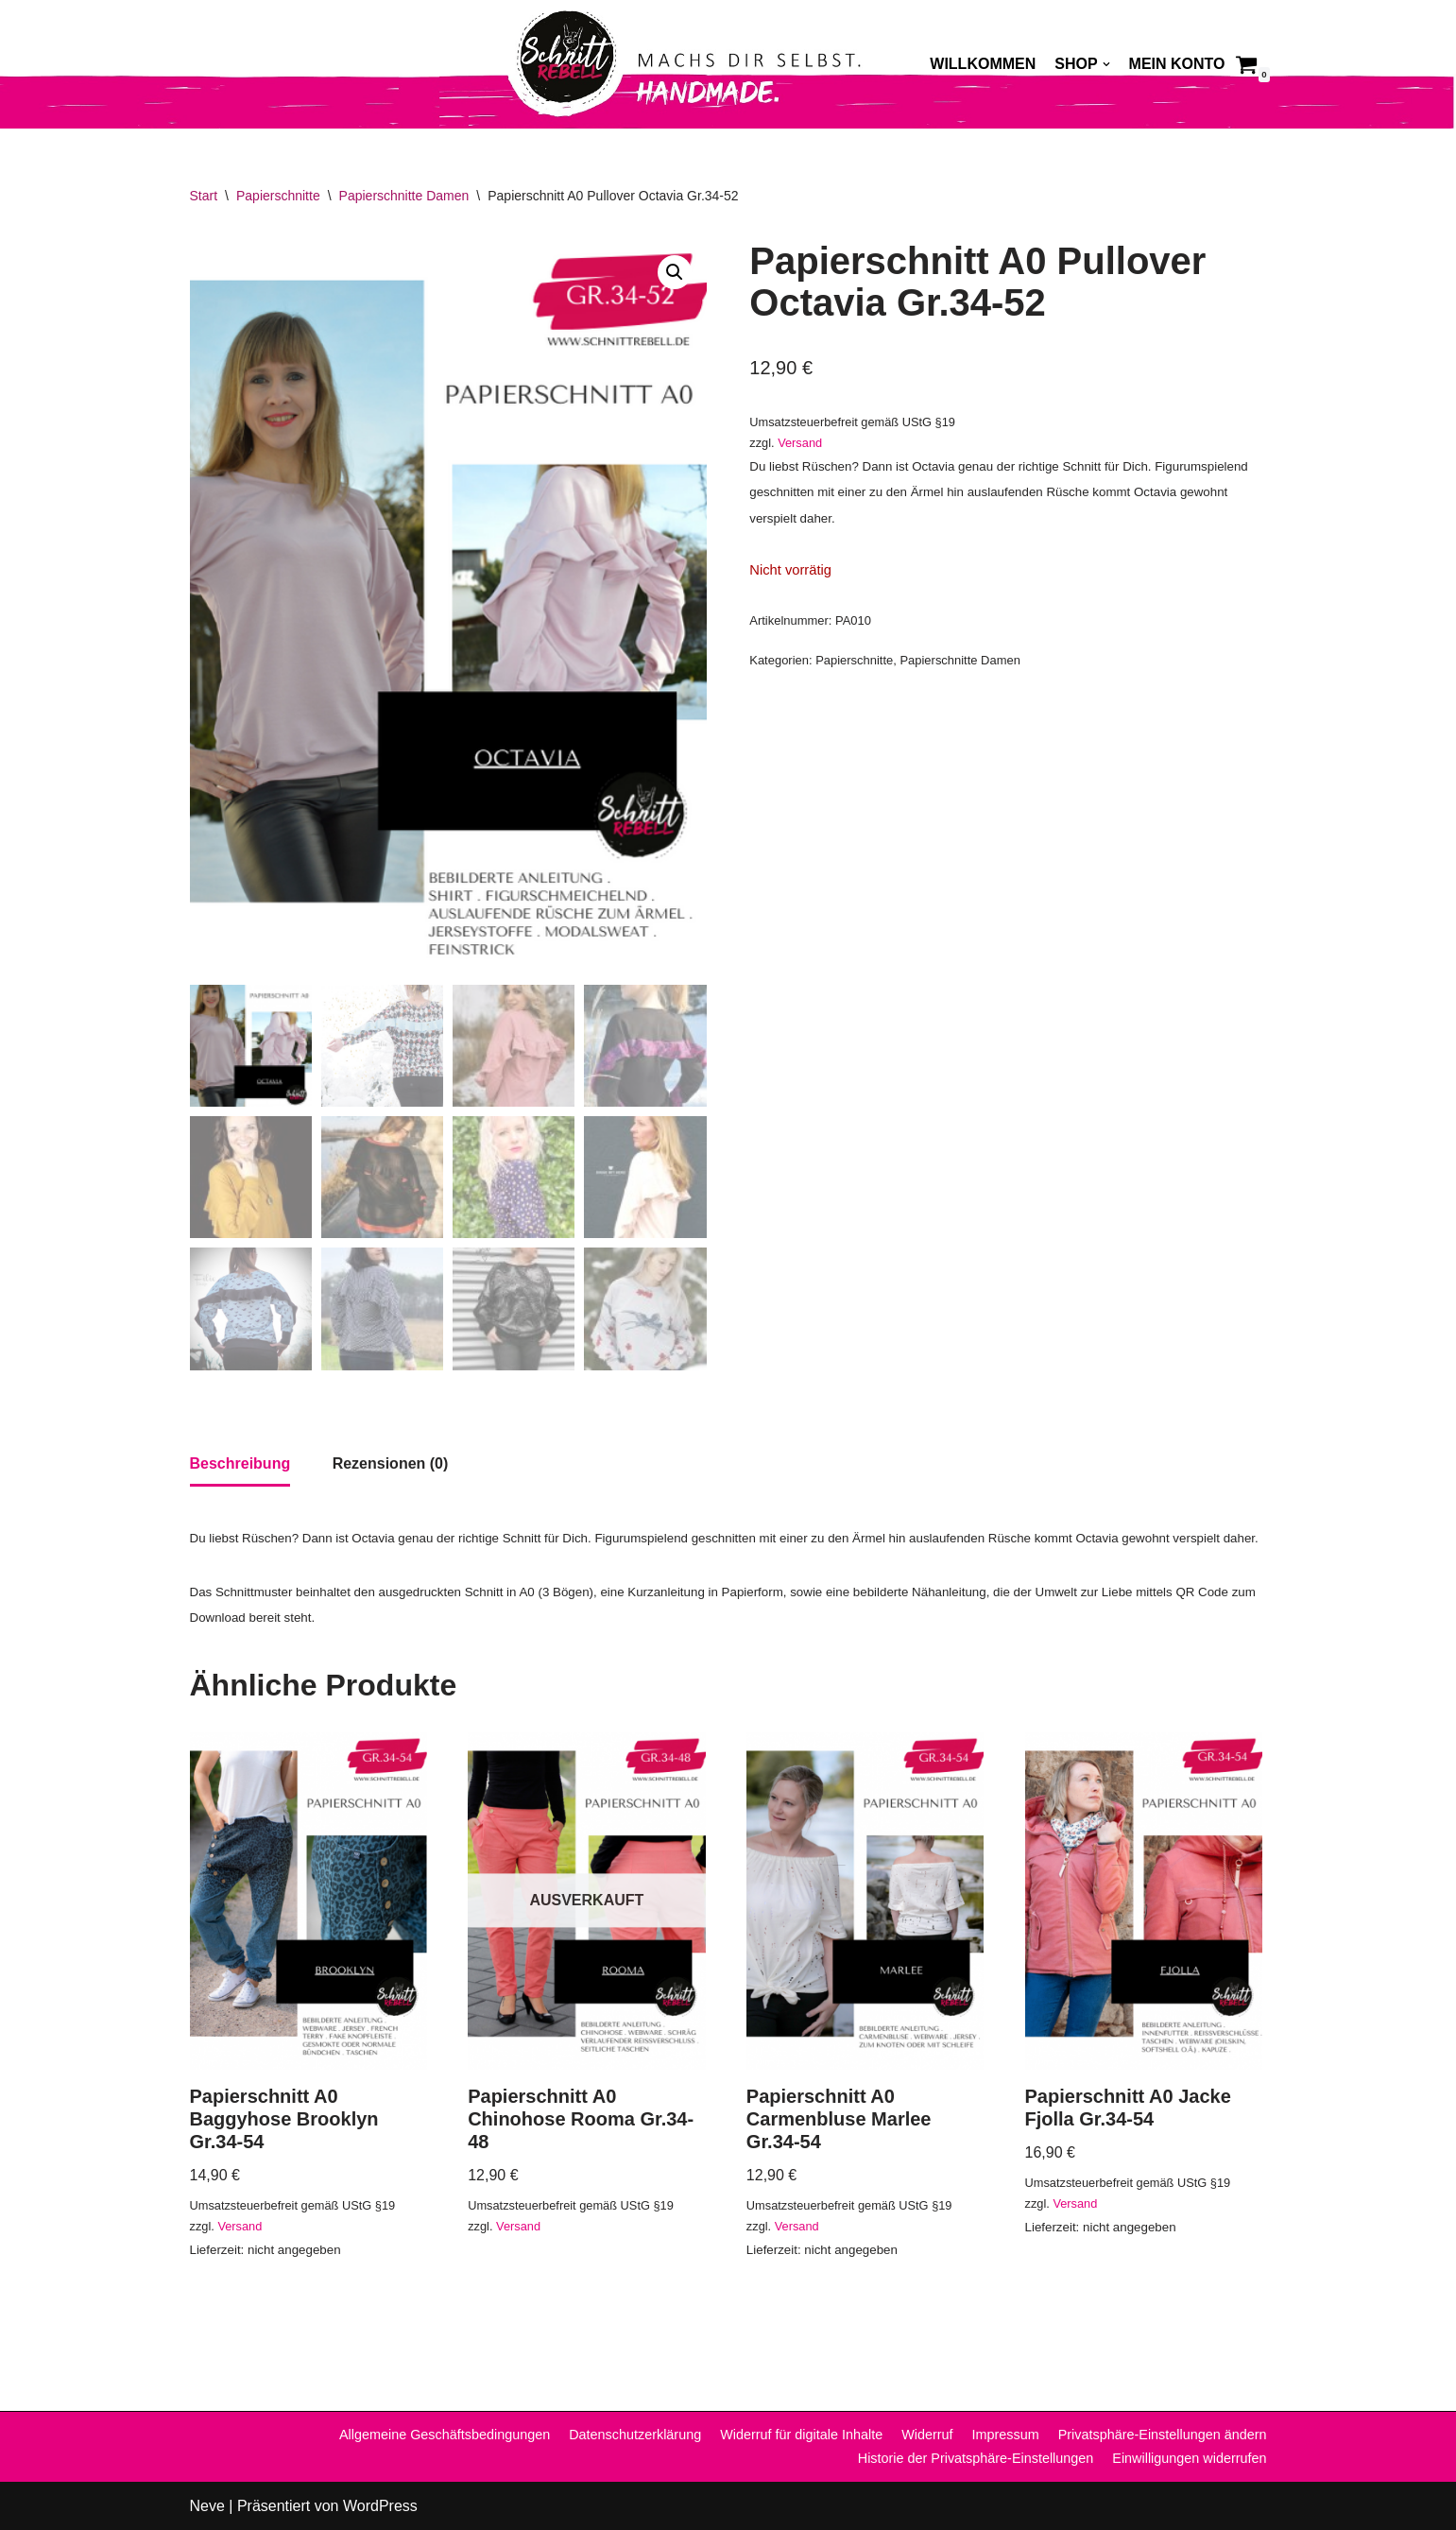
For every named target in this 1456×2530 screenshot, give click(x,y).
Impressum (1005, 2434)
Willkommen (983, 64)
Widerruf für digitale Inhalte (801, 2434)
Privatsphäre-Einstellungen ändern (1162, 2434)
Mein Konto (1177, 64)
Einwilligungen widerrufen (1189, 2458)
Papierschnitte (278, 195)
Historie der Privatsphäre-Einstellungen (976, 2458)
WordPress (380, 2506)
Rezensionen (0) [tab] (391, 1462)
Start (204, 195)
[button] (675, 272)
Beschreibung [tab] (240, 1462)
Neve (207, 2506)
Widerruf (926, 2434)
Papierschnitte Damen (404, 195)
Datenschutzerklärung (635, 2434)
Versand (800, 443)
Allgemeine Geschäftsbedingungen (444, 2434)
